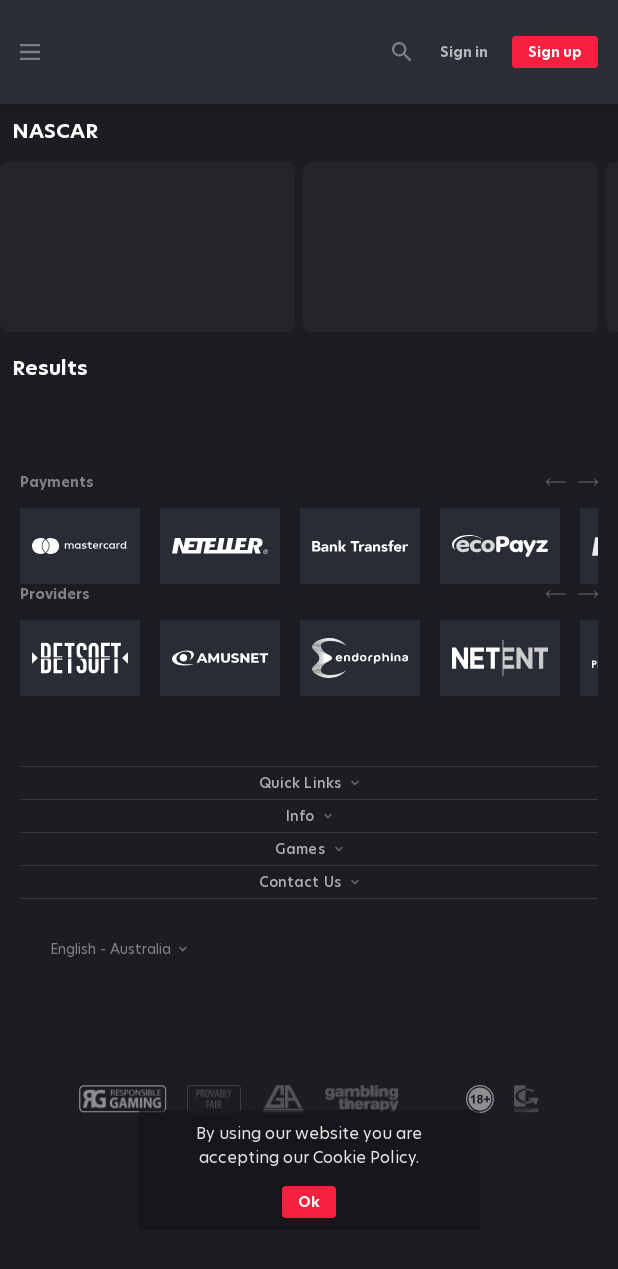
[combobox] (103, 949)
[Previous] (556, 482)
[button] (80, 546)
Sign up (555, 52)
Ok (309, 1202)
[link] (480, 1099)
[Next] (588, 482)
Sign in (464, 52)
